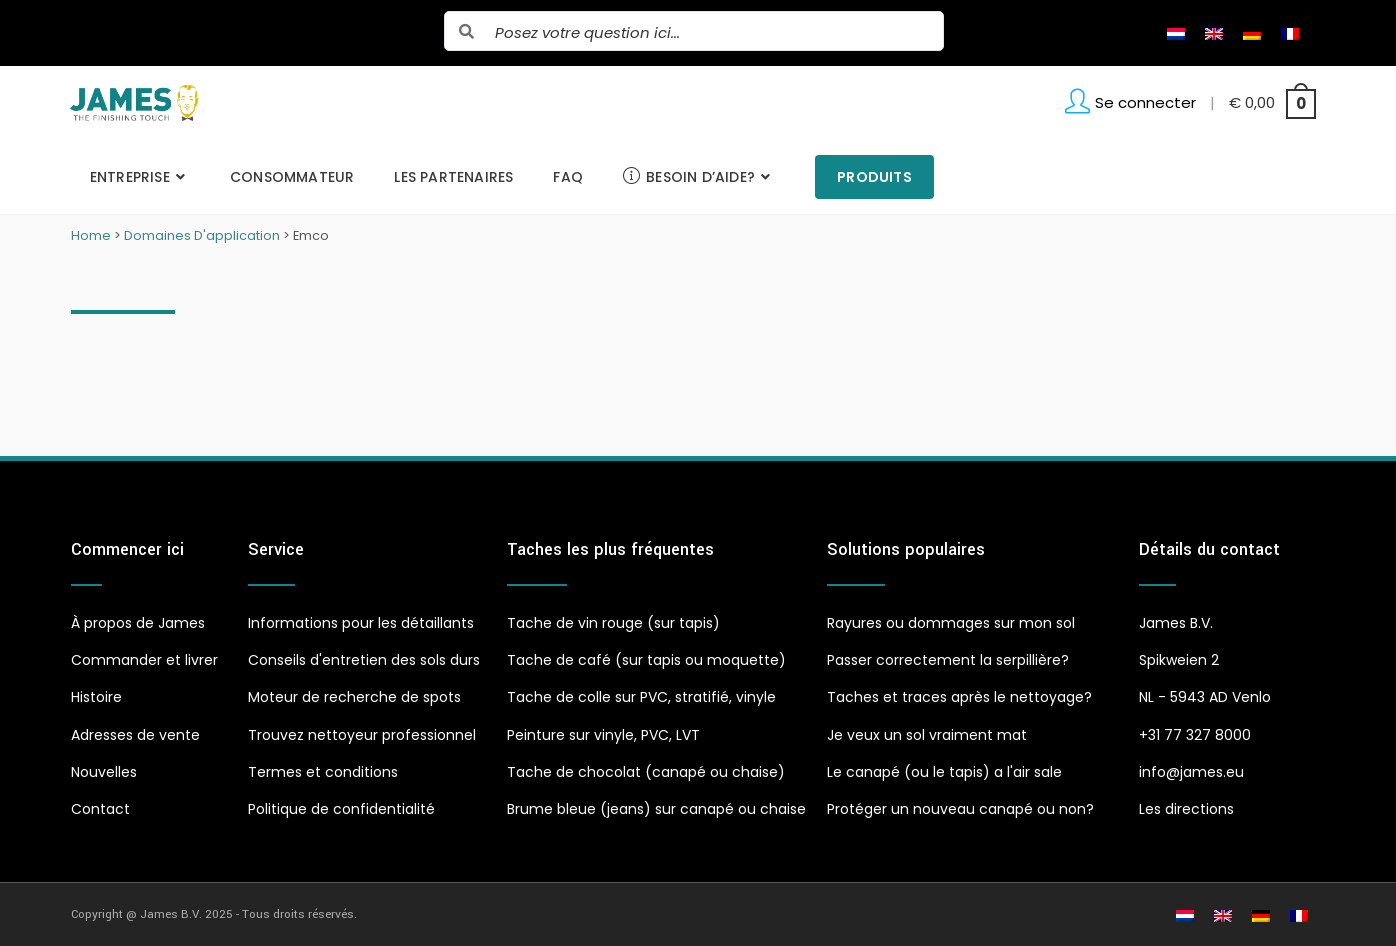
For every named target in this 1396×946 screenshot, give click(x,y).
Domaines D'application (202, 235)
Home (91, 235)
